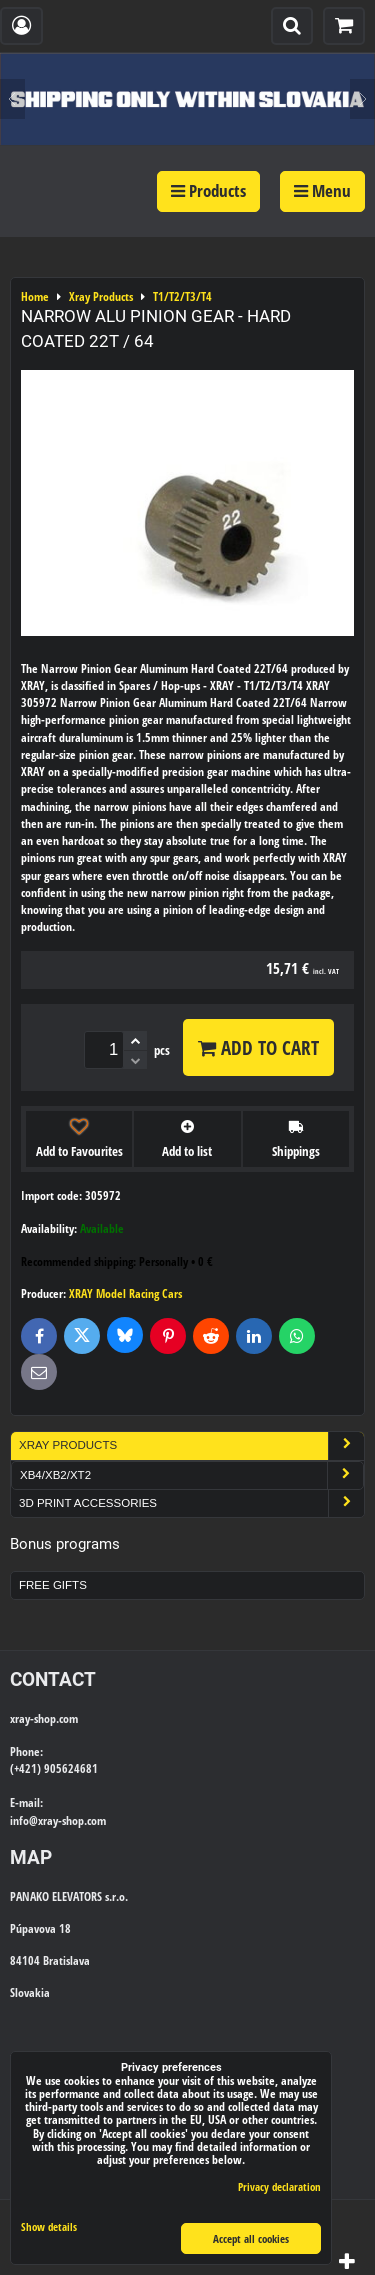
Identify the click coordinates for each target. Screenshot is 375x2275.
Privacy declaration (279, 2186)
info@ (24, 1820)
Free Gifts (53, 1585)
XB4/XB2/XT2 (191, 1475)
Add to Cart (258, 1047)
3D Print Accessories (191, 1503)
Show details (49, 2227)
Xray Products (191, 1445)
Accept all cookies (251, 2238)
